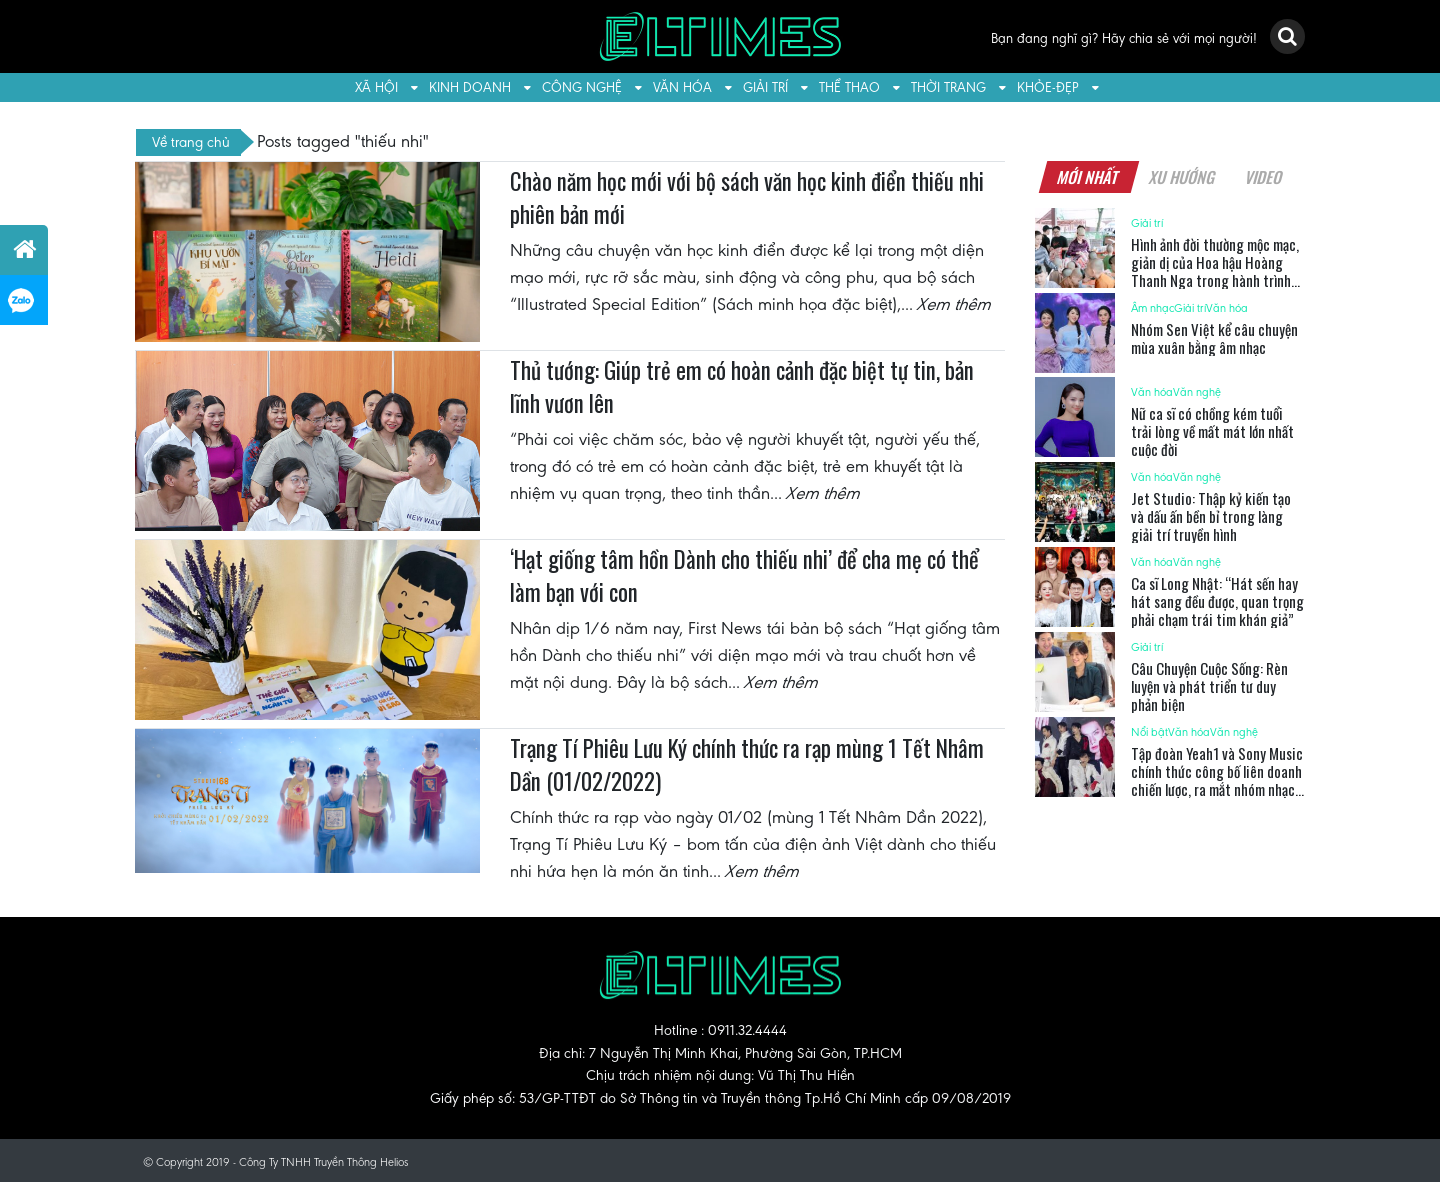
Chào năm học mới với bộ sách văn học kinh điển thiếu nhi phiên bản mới (747, 198)
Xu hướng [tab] (1182, 177)
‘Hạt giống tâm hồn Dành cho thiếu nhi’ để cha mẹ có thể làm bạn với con (744, 576)
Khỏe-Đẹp (1048, 87)
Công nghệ (582, 87)
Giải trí (765, 87)
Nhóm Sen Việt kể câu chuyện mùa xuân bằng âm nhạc (1214, 338)
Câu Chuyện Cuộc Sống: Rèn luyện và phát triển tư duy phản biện (1209, 686)
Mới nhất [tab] (1088, 177)
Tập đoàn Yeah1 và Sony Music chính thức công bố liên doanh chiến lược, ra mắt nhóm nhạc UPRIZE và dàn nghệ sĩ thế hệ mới (1217, 789)
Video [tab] (1263, 177)
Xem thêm (955, 304)
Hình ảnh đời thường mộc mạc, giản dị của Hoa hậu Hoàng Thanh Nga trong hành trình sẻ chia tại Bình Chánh (1215, 271)
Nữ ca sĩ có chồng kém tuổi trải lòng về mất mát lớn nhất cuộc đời (1212, 431)
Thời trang (948, 87)
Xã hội (376, 87)
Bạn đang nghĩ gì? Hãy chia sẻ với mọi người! (1124, 38)
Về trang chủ (191, 142)
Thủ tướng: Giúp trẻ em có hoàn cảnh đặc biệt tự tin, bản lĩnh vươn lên (742, 387)
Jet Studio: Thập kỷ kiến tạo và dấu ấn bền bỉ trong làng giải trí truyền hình (1211, 516)
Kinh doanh (470, 87)
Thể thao (849, 87)
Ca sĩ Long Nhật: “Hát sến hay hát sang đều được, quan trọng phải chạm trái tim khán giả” (1217, 601)
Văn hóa (682, 87)
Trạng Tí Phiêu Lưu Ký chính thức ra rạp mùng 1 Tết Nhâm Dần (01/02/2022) (747, 765)
